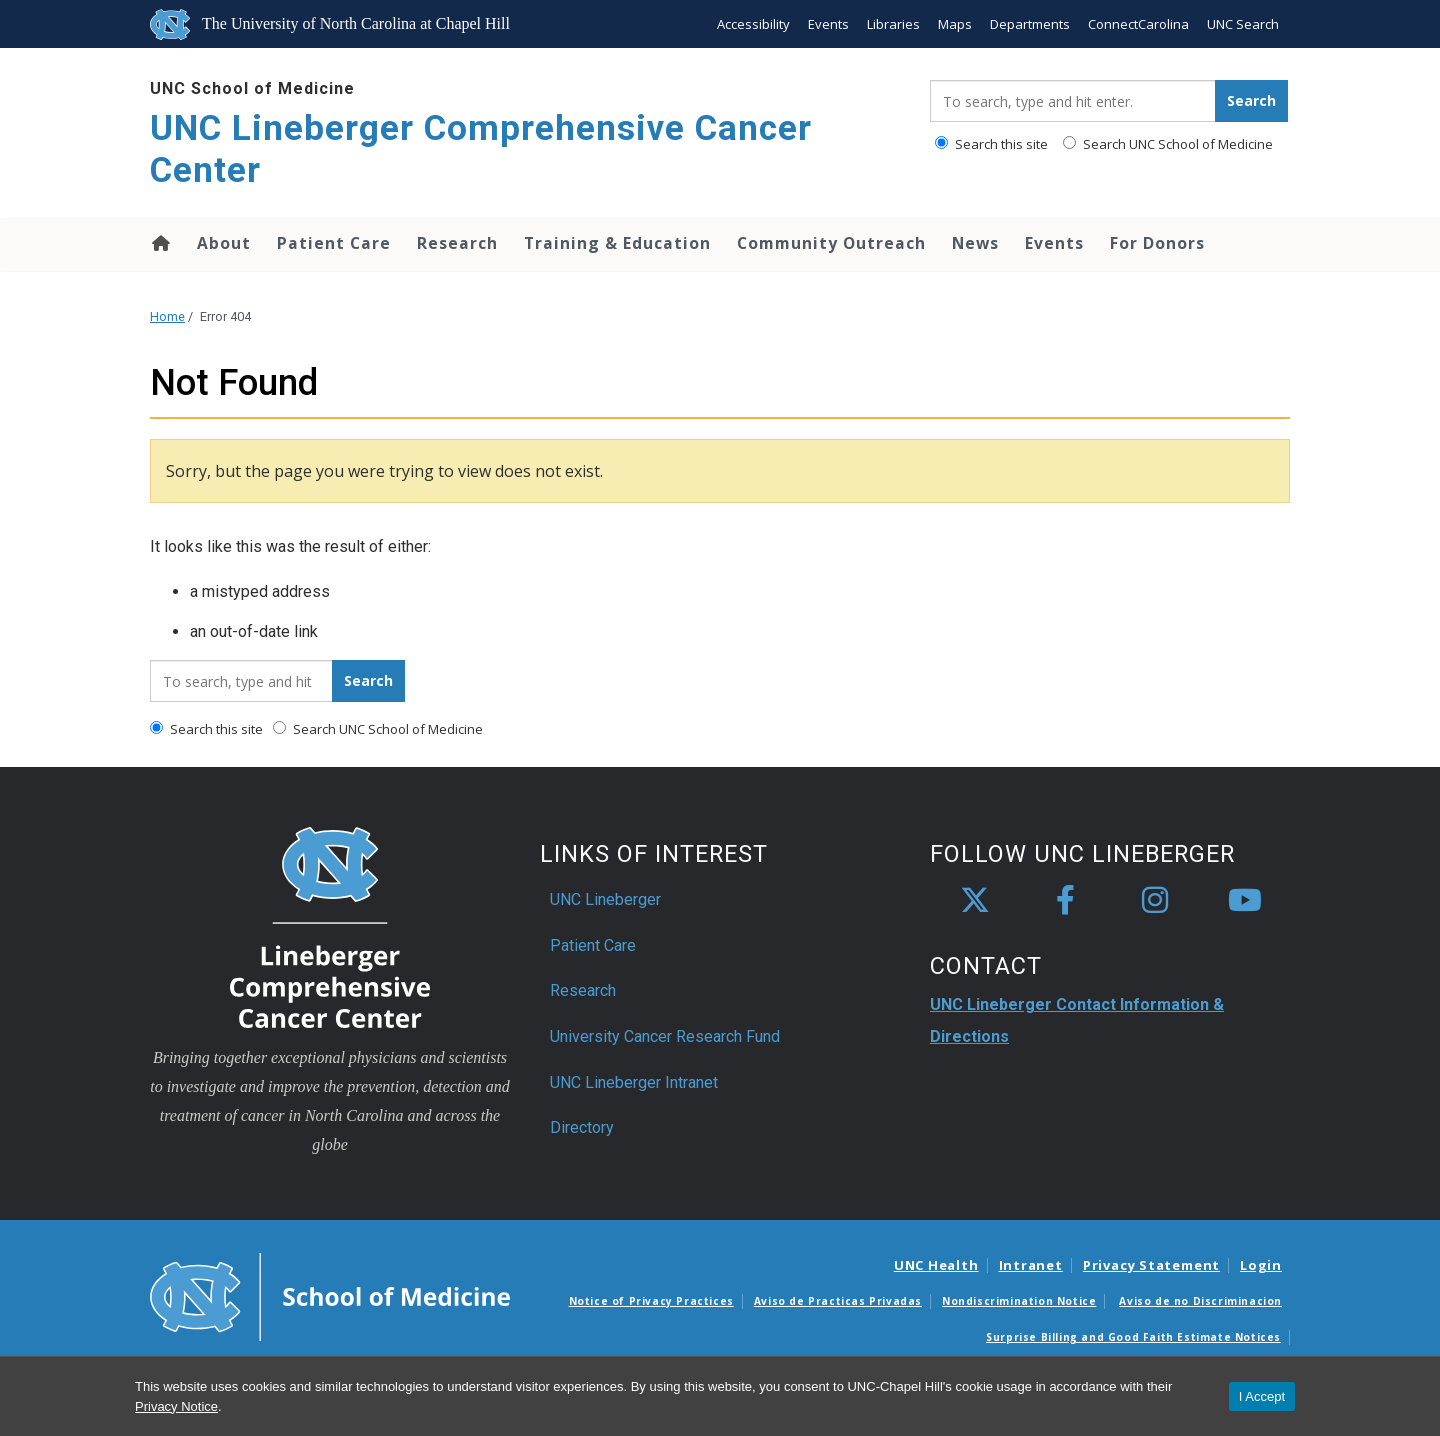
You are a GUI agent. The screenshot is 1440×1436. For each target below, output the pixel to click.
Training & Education (617, 243)
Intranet (1031, 1265)
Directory (582, 1127)
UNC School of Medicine (252, 88)
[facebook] (1065, 901)
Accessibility (753, 24)
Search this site (991, 144)
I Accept (1262, 1396)
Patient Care (334, 243)
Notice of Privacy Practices (651, 1301)
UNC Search (1243, 24)
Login (1261, 1265)
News (975, 243)
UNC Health (936, 1265)
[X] (975, 901)
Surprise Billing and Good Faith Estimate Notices (1133, 1337)
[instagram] (1155, 901)
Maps (955, 24)
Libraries (893, 24)
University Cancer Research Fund (665, 1036)
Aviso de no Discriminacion (1200, 1301)
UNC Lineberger (605, 899)
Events (828, 24)
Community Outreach (831, 243)
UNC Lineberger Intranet (634, 1082)
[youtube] (1245, 901)
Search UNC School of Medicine (1168, 144)
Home (159, 243)
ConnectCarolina (1138, 24)
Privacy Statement (1151, 1265)
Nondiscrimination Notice (1019, 1301)
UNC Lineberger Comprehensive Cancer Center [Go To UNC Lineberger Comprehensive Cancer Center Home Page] (481, 149)
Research (457, 243)
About (224, 243)
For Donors (1157, 243)
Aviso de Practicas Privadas (838, 1301)
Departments (1030, 24)
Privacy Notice (176, 1406)
